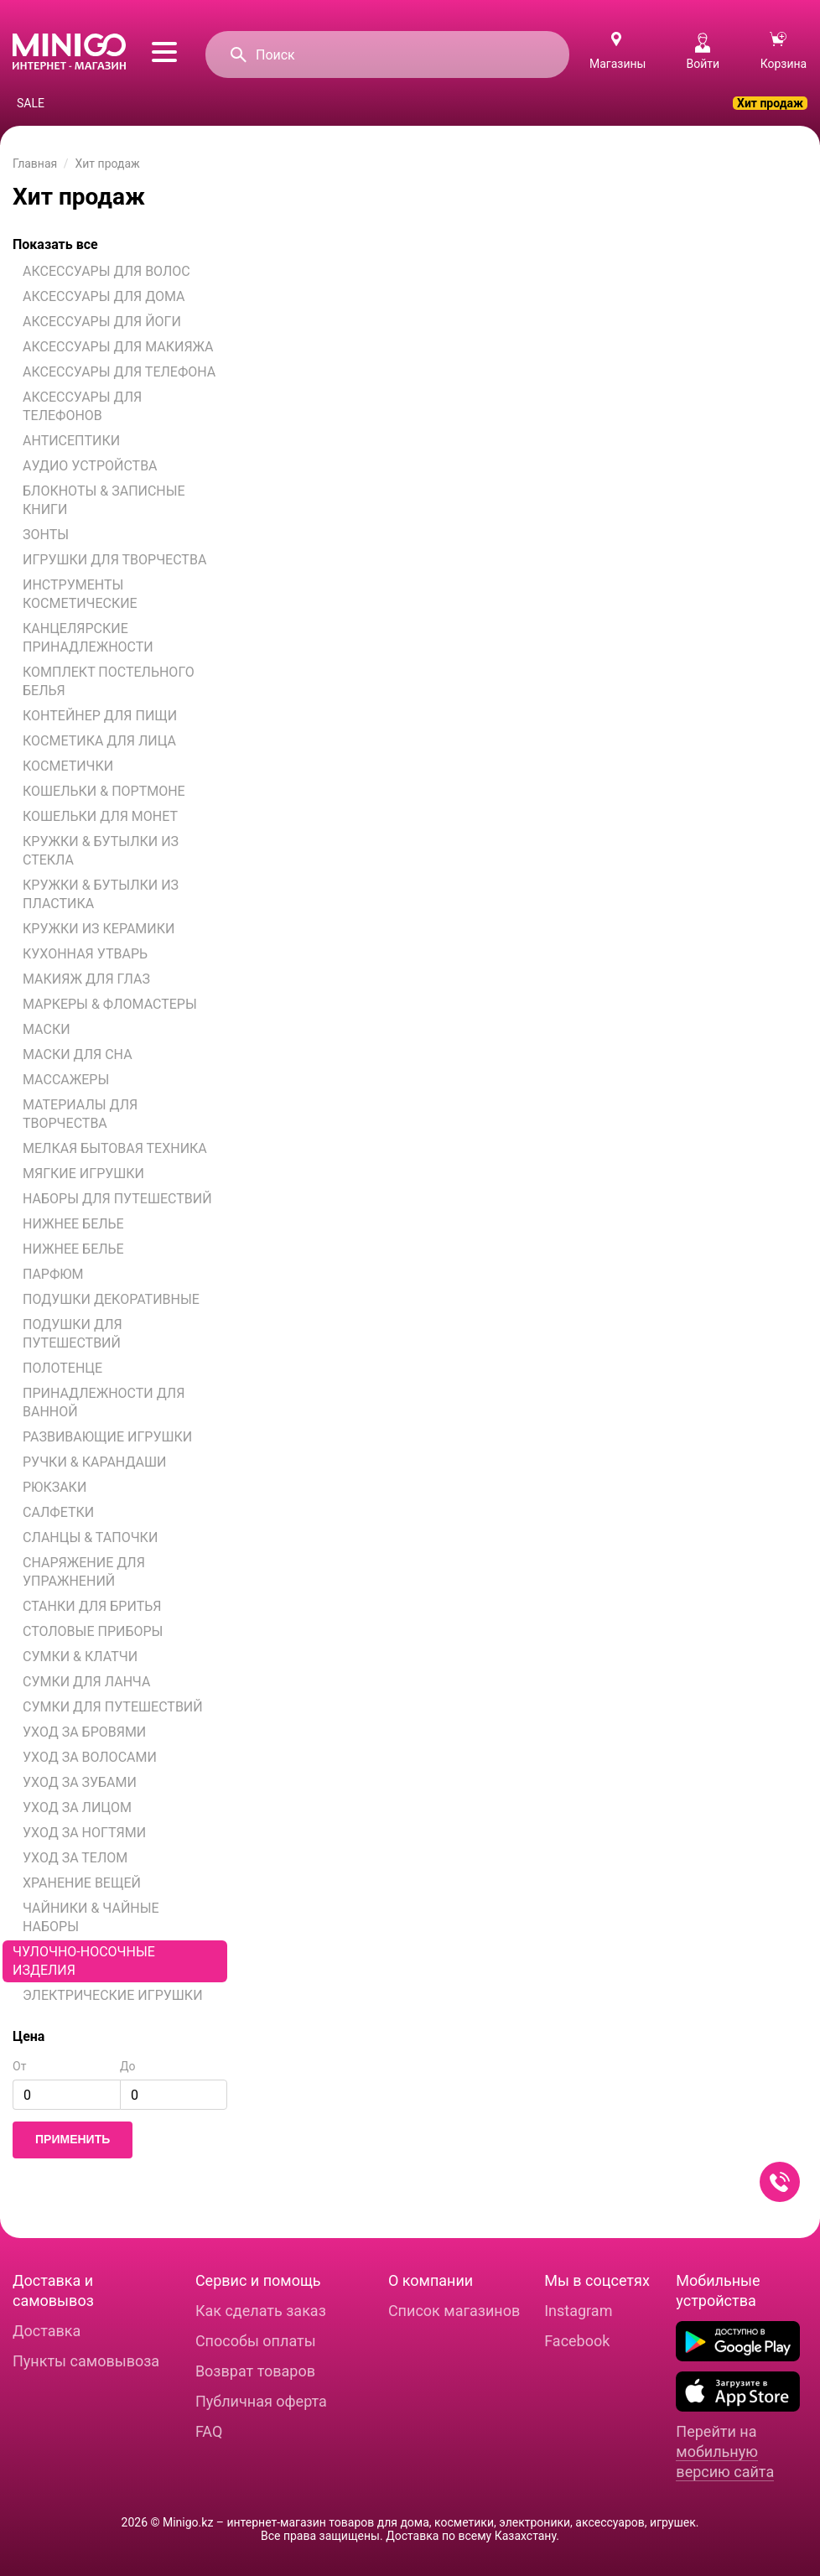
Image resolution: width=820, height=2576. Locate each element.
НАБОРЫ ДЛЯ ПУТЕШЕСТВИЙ (117, 1199)
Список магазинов (454, 2310)
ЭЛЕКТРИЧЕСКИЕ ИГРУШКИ (113, 1995)
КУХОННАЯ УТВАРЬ (85, 954)
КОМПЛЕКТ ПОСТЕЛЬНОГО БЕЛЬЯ (109, 681)
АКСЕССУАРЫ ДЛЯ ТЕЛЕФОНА (119, 372)
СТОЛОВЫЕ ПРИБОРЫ (93, 1631)
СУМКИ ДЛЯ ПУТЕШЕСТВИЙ (113, 1707)
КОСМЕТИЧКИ (68, 766)
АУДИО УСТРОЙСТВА (90, 466)
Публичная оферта (261, 2401)
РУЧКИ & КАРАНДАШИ (95, 1462)
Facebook (577, 2341)
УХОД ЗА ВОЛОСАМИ (90, 1757)
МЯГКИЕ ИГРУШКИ (83, 1174)
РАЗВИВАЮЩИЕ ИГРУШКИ (107, 1437)
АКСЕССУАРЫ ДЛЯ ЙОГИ (102, 322)
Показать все (55, 244)
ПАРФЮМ (53, 1274)
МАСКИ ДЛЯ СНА (77, 1054)
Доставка (46, 2331)
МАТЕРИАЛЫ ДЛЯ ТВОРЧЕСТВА (80, 1114)
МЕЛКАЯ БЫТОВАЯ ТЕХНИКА (115, 1148)
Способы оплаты (255, 2341)
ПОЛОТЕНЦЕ (62, 1368)
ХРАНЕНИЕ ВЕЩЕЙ (82, 1883)
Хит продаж (770, 103)
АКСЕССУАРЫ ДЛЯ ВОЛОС (106, 271)
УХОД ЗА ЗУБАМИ (80, 1782)
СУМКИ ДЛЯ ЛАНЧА (86, 1682)
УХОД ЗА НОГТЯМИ (84, 1833)
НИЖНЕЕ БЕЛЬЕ (73, 1224)
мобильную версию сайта (725, 2461)
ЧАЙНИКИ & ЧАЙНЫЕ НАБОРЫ (91, 1917)
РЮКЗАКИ (54, 1487)
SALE (30, 103)
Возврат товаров (255, 2371)
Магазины (617, 63)
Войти (702, 51)
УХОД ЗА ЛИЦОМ (77, 1807)
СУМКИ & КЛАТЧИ (80, 1657)
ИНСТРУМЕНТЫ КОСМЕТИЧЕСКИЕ (80, 594)
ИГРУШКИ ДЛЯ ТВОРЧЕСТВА (114, 560)
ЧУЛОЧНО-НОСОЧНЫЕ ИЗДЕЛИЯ (84, 1961)
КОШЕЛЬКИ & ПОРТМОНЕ (104, 791)
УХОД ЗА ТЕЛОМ (75, 1858)
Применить (72, 2139)
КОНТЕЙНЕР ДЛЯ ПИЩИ (100, 716)
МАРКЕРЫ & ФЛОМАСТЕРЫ (110, 1004)
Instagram (578, 2310)
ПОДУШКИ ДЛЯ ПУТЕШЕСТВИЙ (72, 1334)
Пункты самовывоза (86, 2361)
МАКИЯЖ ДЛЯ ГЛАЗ (86, 979)
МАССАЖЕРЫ (66, 1080)
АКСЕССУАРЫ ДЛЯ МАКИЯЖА (118, 347)
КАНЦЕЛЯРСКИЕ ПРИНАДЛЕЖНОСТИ (88, 638)
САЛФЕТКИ (58, 1512)
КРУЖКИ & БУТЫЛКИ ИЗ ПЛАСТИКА (101, 894)
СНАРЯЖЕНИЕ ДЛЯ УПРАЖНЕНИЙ (84, 1572)
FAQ (208, 2431)
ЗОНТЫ (46, 535)
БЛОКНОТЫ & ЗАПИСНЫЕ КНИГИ (104, 500)
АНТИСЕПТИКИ (71, 441)
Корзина (783, 51)
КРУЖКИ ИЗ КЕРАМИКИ (98, 929)
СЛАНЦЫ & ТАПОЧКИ (90, 1537)
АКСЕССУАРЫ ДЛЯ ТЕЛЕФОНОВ (82, 406)
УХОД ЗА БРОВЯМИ (84, 1732)
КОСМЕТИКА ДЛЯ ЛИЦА (99, 741)
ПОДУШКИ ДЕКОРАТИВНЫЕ (111, 1299)
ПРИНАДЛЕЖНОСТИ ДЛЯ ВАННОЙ (103, 1402)
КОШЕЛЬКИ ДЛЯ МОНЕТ (100, 816)
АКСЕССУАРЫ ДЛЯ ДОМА (104, 296)
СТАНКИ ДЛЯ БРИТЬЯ (92, 1606)
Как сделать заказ (260, 2310)
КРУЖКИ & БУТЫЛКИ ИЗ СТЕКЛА (101, 851)
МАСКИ (46, 1029)
